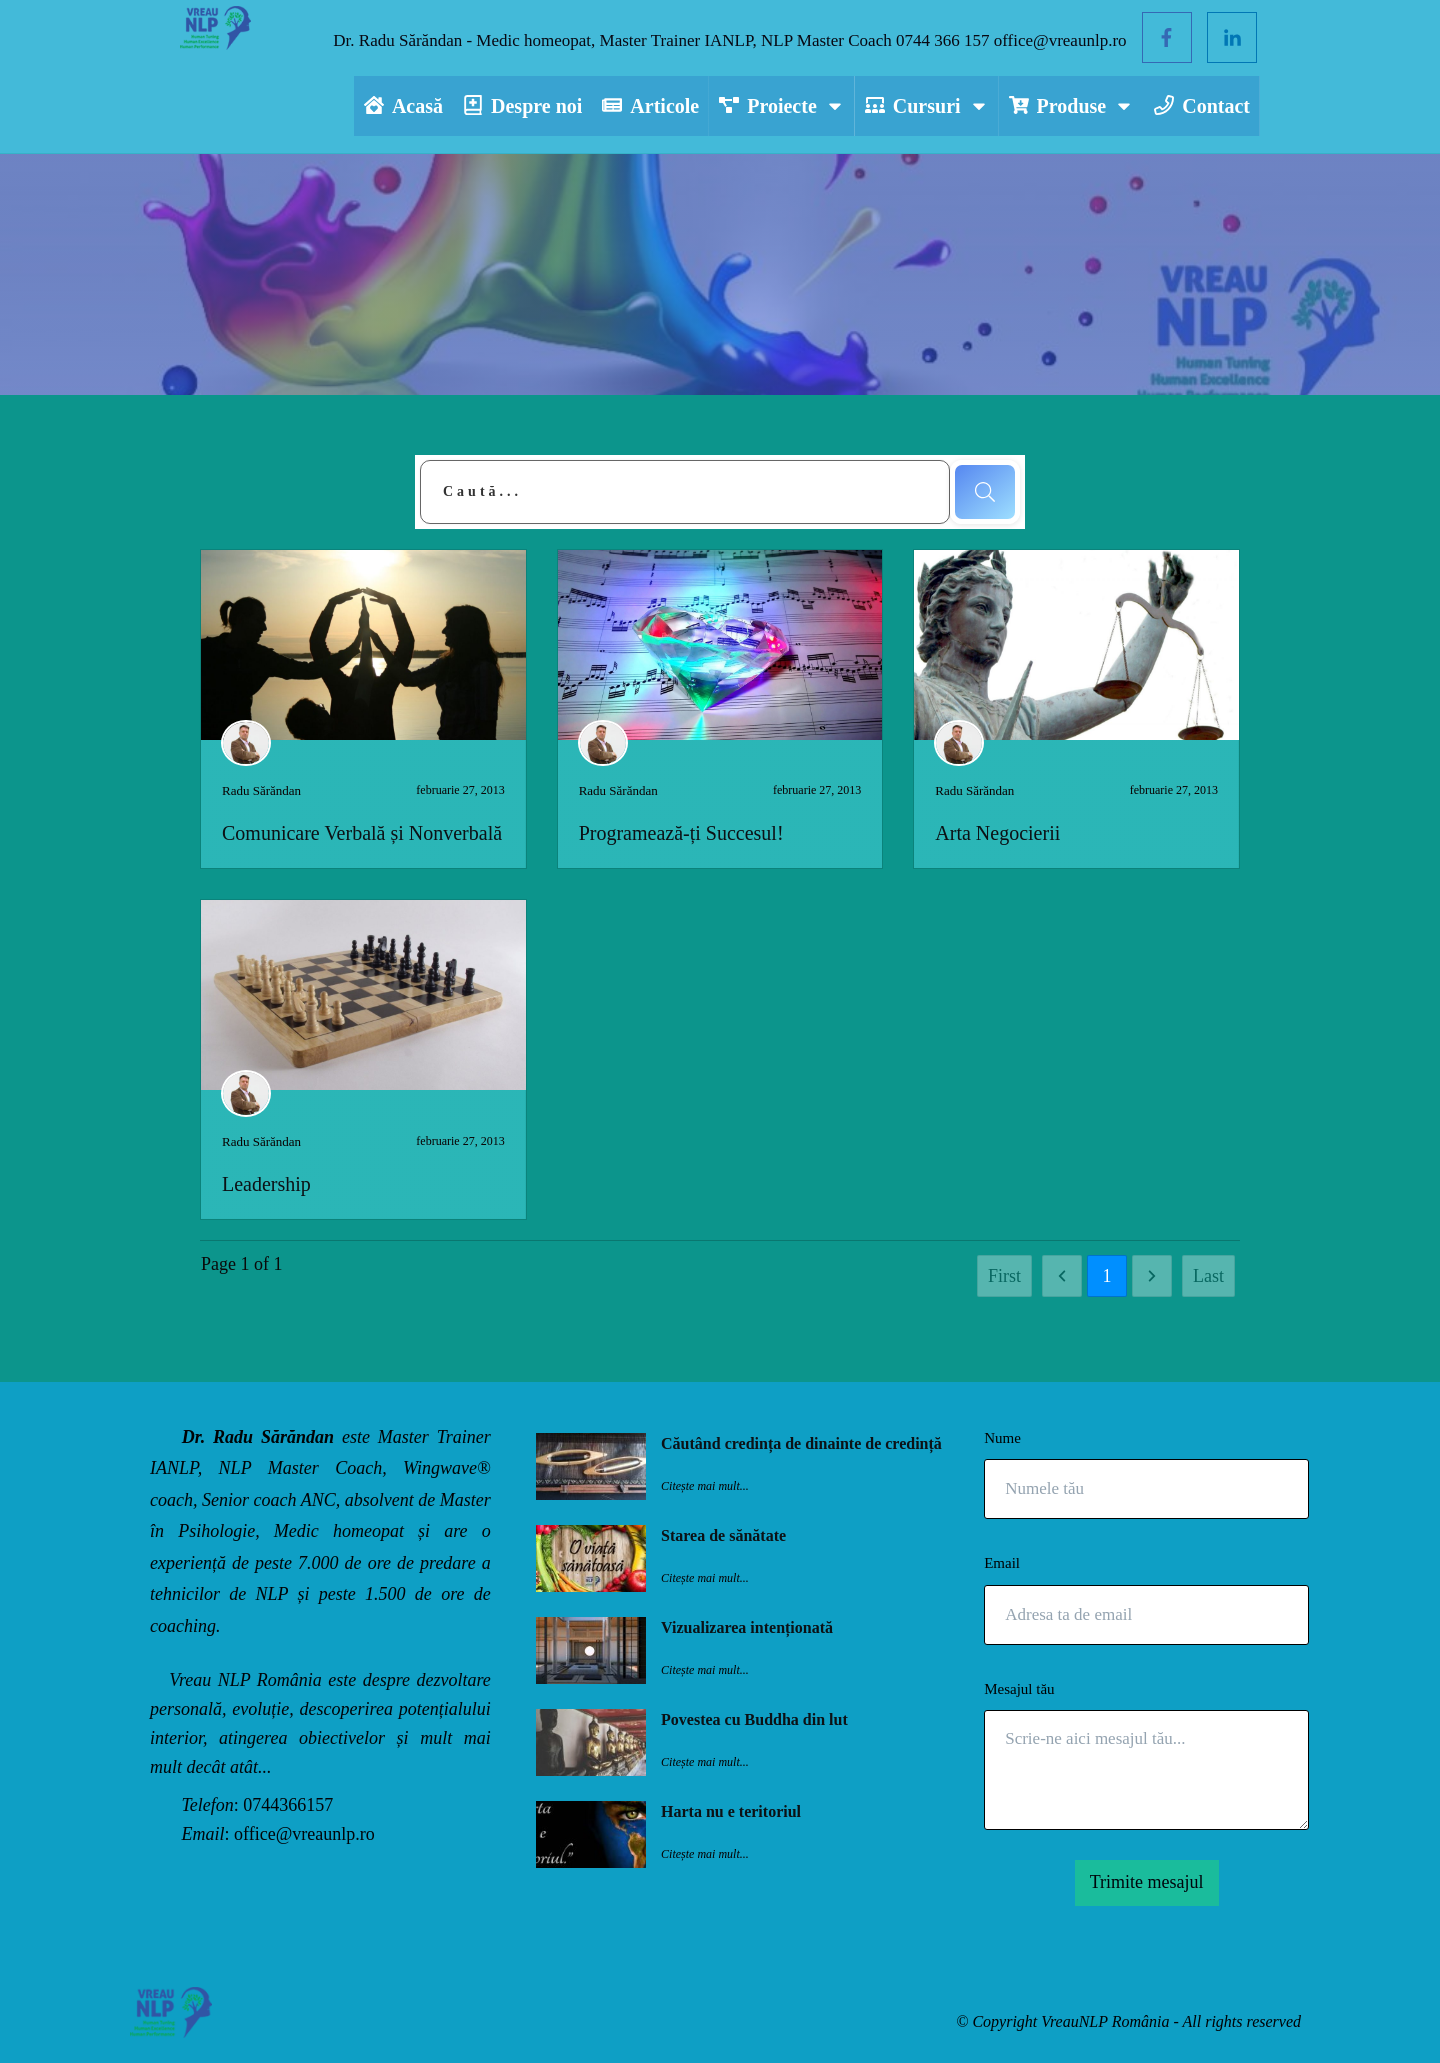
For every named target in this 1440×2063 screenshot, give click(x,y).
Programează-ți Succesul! (681, 833)
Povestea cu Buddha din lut (754, 1719)
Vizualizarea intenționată (747, 1627)
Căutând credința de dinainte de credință (801, 1443)
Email (1002, 1563)
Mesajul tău (1019, 1689)
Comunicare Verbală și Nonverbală (362, 833)
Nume (1002, 1438)
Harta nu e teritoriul (731, 1811)
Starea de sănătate (723, 1535)
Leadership (266, 1184)
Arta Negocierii (997, 833)
